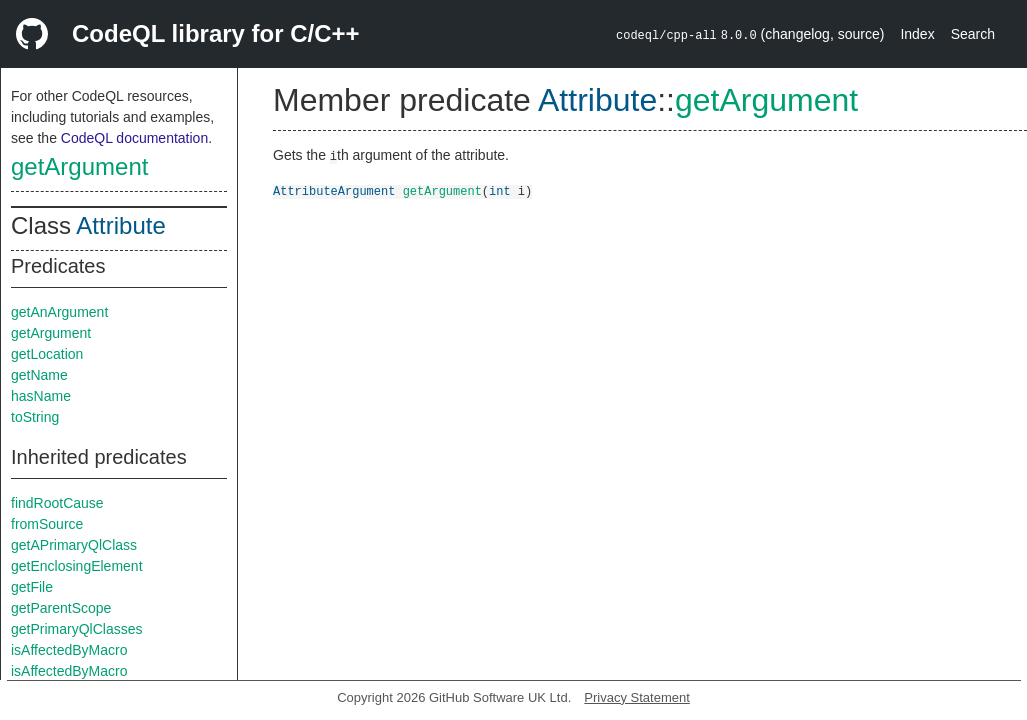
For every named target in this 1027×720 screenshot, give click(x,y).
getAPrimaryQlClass (74, 545)
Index (917, 34)
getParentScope (61, 608)
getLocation (47, 354)
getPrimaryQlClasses (76, 629)
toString (35, 417)
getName (39, 375)
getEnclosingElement (77, 566)
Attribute (120, 225)
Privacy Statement (637, 697)
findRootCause (57, 503)
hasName (41, 396)
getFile (32, 587)
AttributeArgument (334, 190)
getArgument (79, 166)
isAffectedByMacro (69, 650)
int (500, 190)
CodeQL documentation (134, 138)
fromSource (47, 524)
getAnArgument (59, 312)
